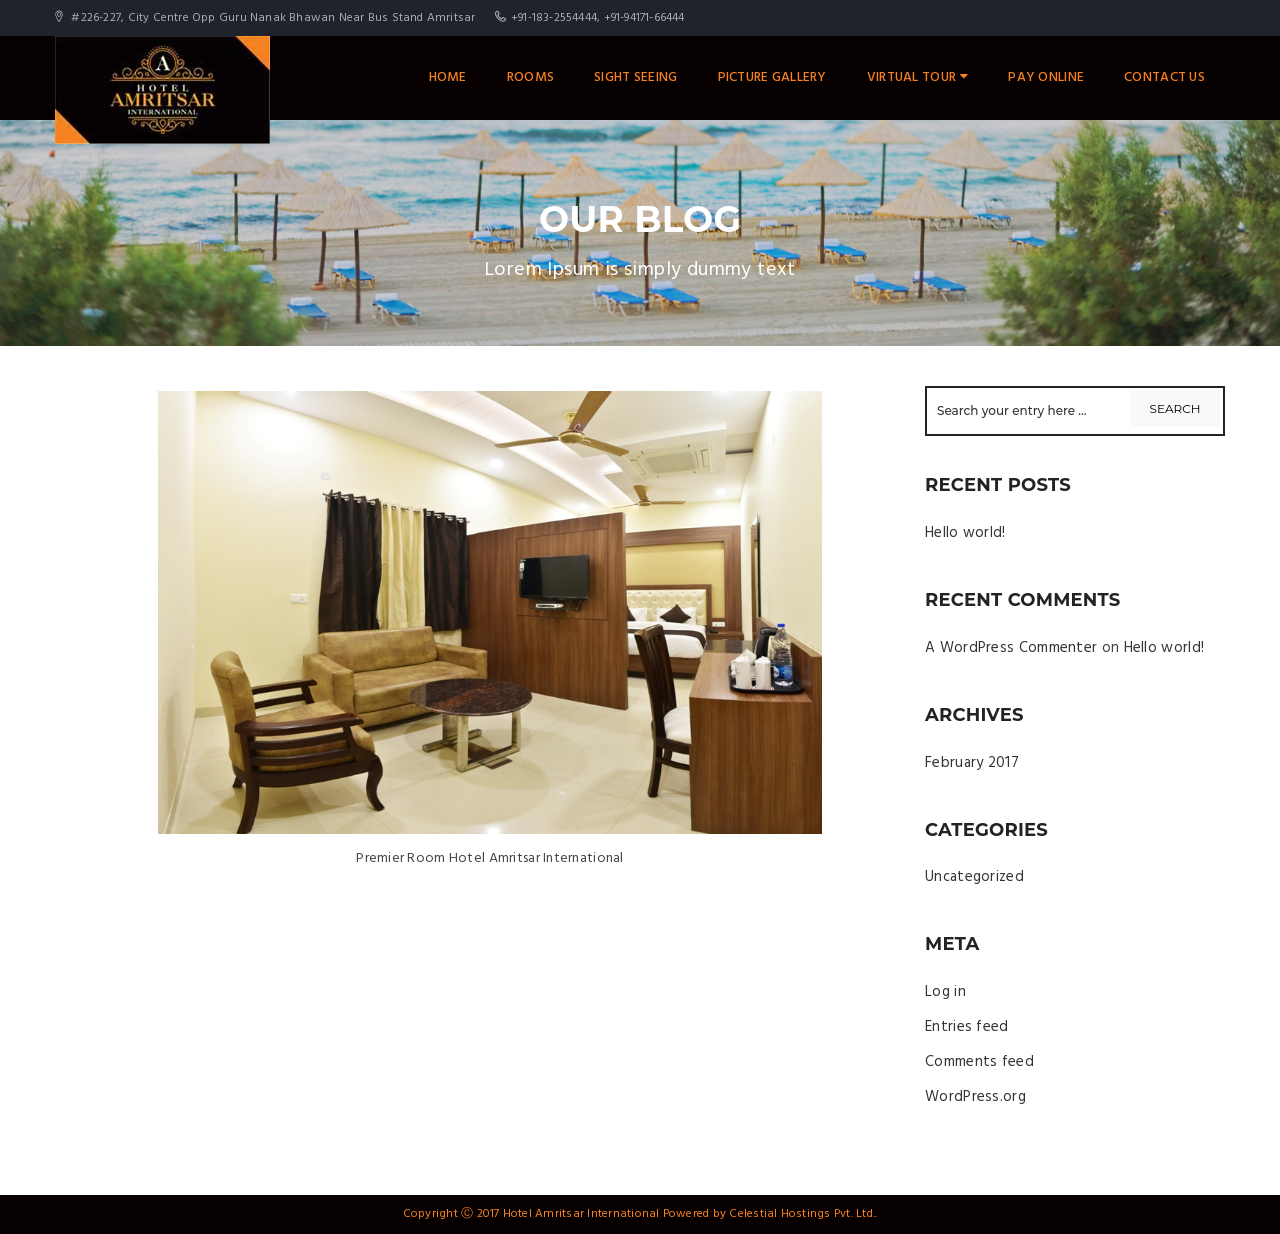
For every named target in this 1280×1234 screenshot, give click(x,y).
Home (448, 77)
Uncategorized (974, 877)
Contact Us (1164, 77)
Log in (945, 992)
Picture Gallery (772, 77)
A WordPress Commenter (1011, 648)
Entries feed (967, 1027)
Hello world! (965, 533)
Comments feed (979, 1062)
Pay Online (1046, 77)
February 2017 (972, 763)
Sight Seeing (635, 77)
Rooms (530, 77)
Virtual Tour (918, 77)
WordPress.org (975, 1097)
